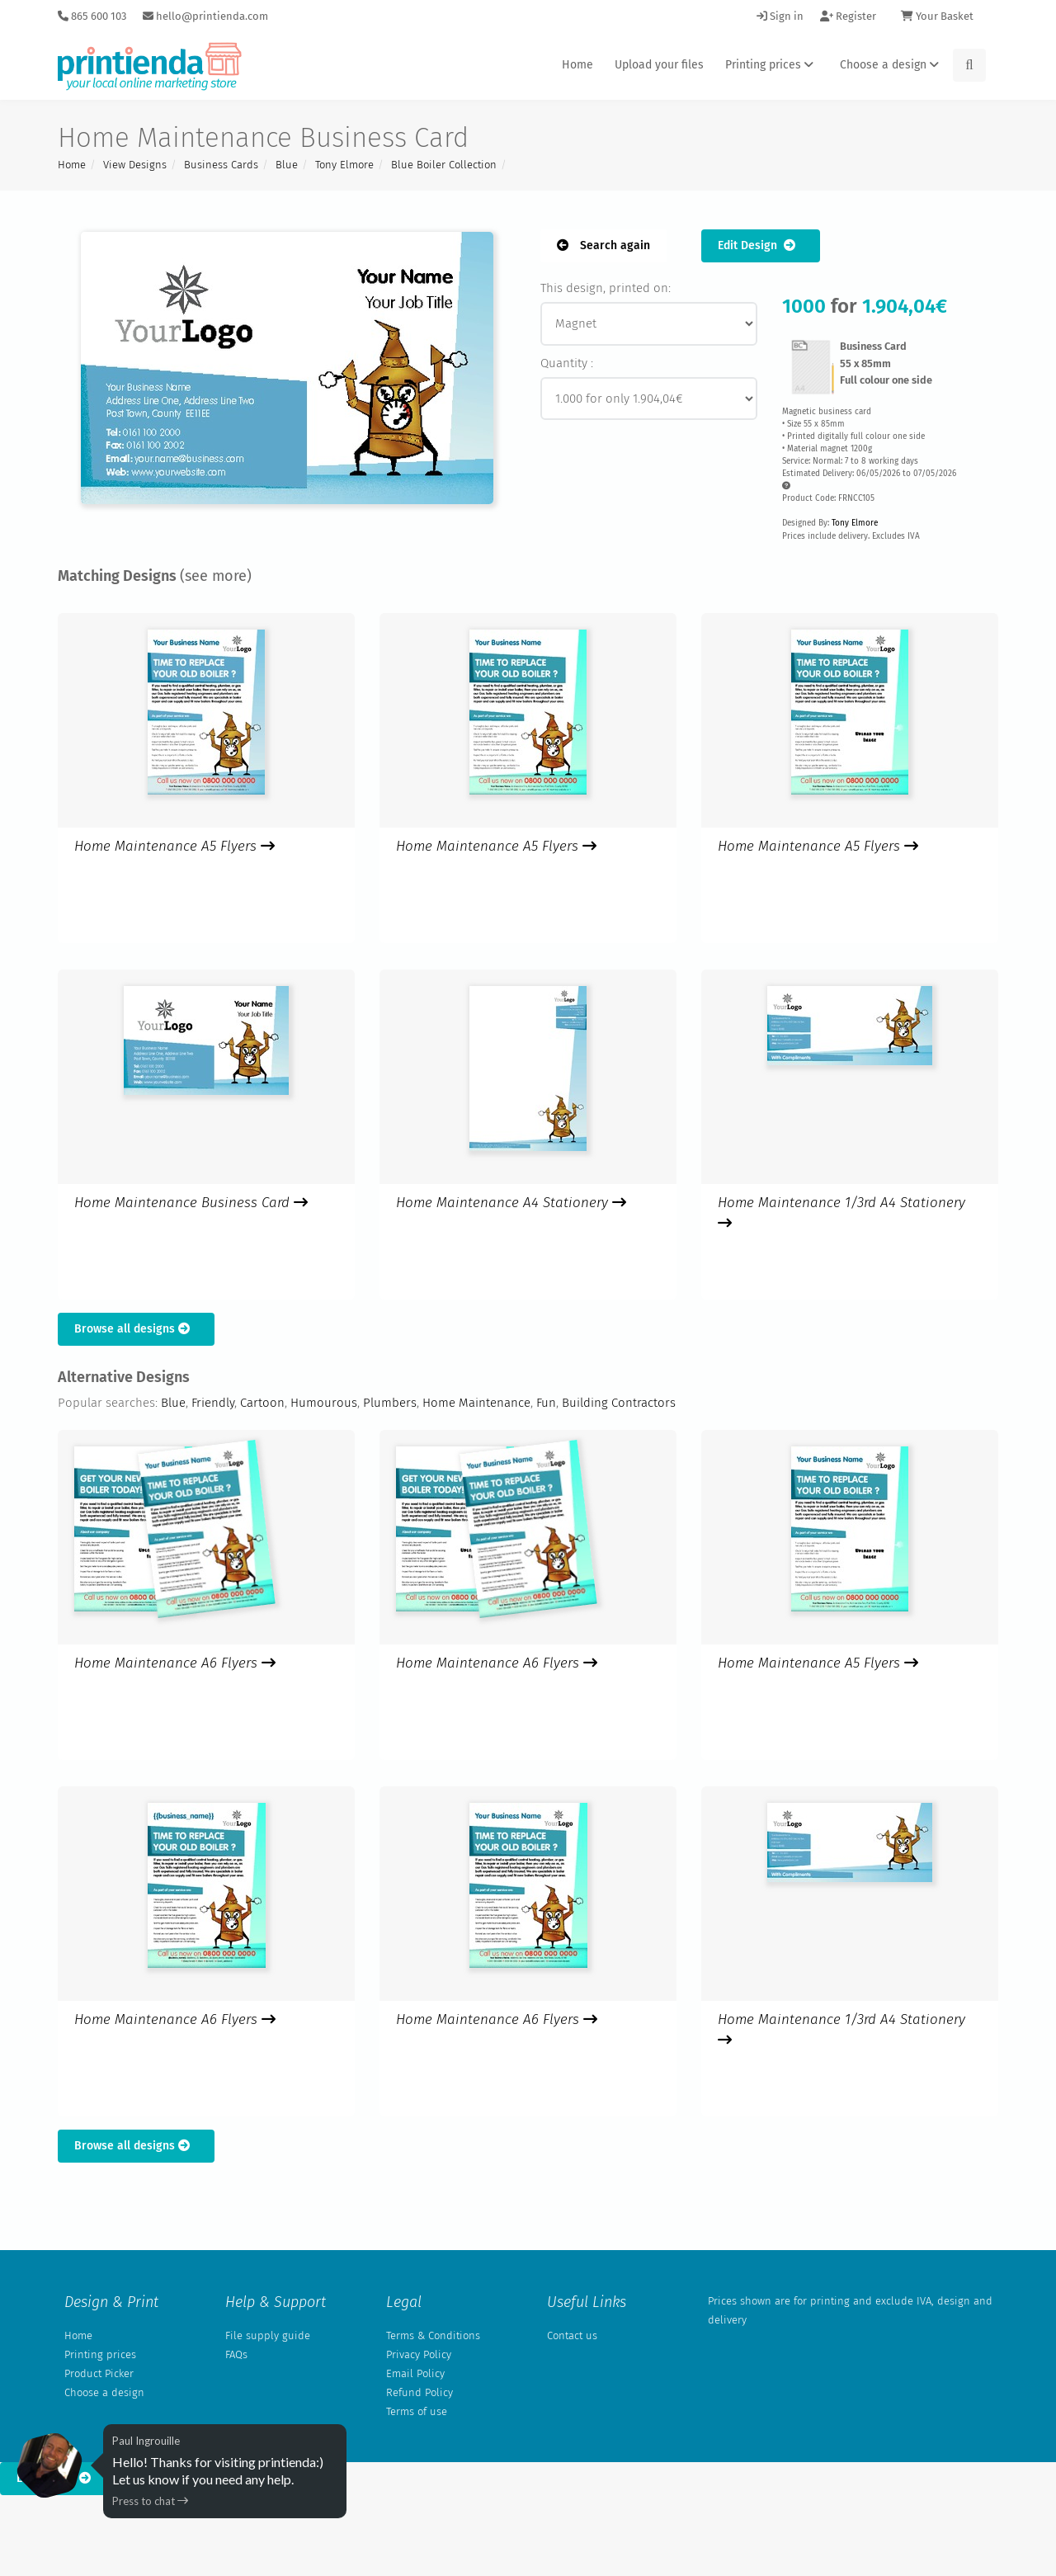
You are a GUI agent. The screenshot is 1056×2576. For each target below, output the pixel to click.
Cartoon (262, 1402)
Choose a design (892, 65)
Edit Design (761, 245)
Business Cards (221, 164)
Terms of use (416, 2411)
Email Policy (415, 2373)
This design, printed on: (605, 288)
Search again (603, 245)
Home (577, 65)
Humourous (323, 1402)
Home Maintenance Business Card (191, 1202)
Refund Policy (419, 2392)
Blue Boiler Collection (444, 164)
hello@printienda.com (205, 16)
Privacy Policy (418, 2354)
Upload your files (659, 65)
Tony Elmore (344, 164)
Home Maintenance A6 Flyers (175, 1663)
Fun (546, 1402)
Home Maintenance (476, 1402)
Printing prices (771, 65)
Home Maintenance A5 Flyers (174, 846)
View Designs (135, 164)
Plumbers (390, 1402)
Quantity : (566, 363)
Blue (287, 164)
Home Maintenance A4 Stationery (511, 1202)
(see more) (216, 576)
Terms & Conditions (433, 2335)
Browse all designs (136, 1329)
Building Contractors (619, 1402)
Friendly (212, 1402)
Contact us (572, 2335)
